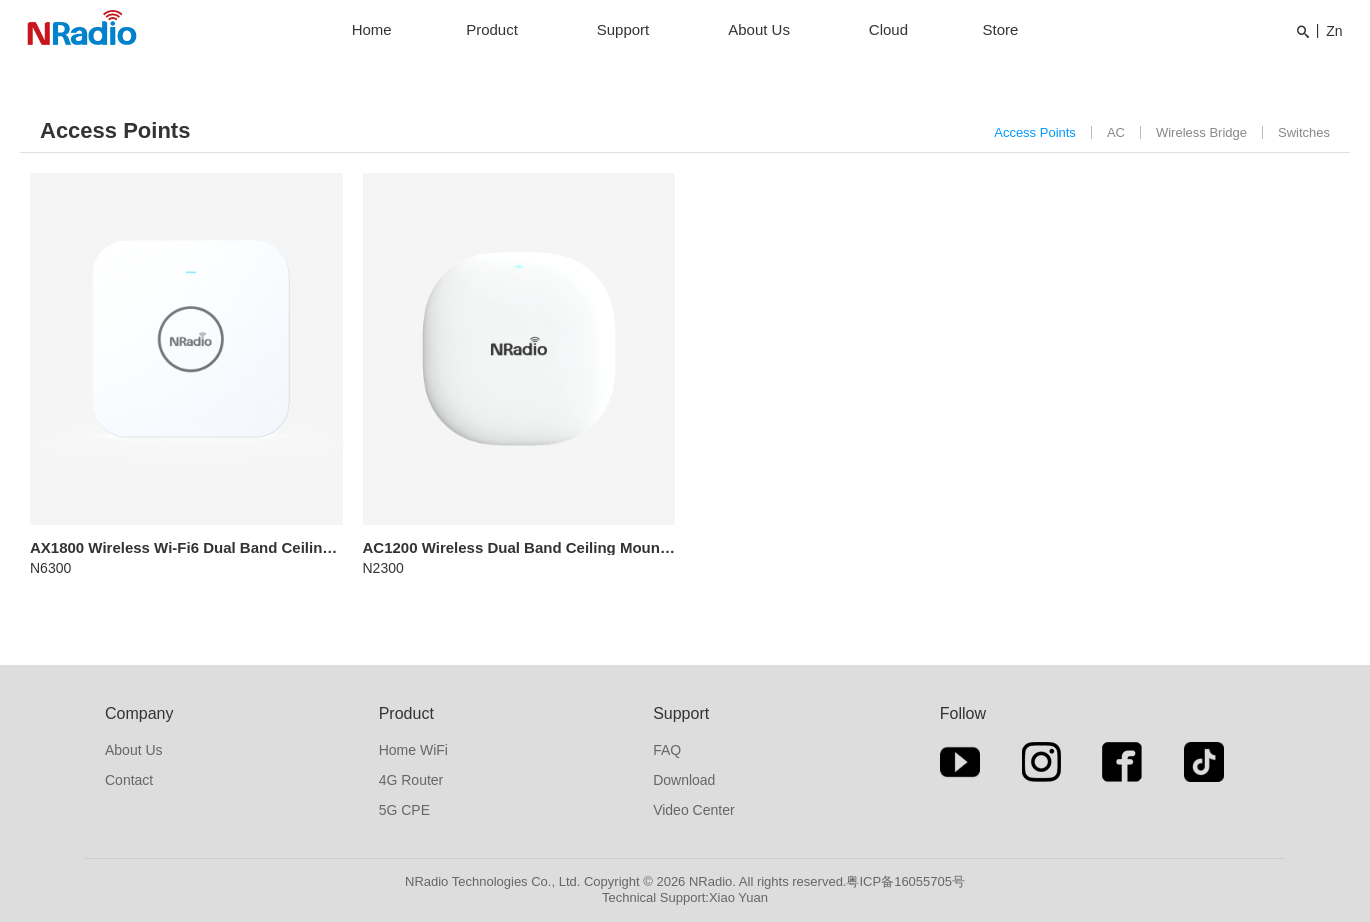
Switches (1304, 132)
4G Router (411, 780)
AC (1116, 132)
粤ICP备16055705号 (905, 881)
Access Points (1035, 132)
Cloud (888, 29)
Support (623, 29)
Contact (129, 780)
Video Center (693, 810)
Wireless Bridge (1201, 132)
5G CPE (404, 810)
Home (372, 29)
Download (684, 780)
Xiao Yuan (738, 897)
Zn (1334, 31)
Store (1000, 29)
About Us (759, 29)
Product (492, 29)
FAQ (667, 750)
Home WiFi (413, 750)
